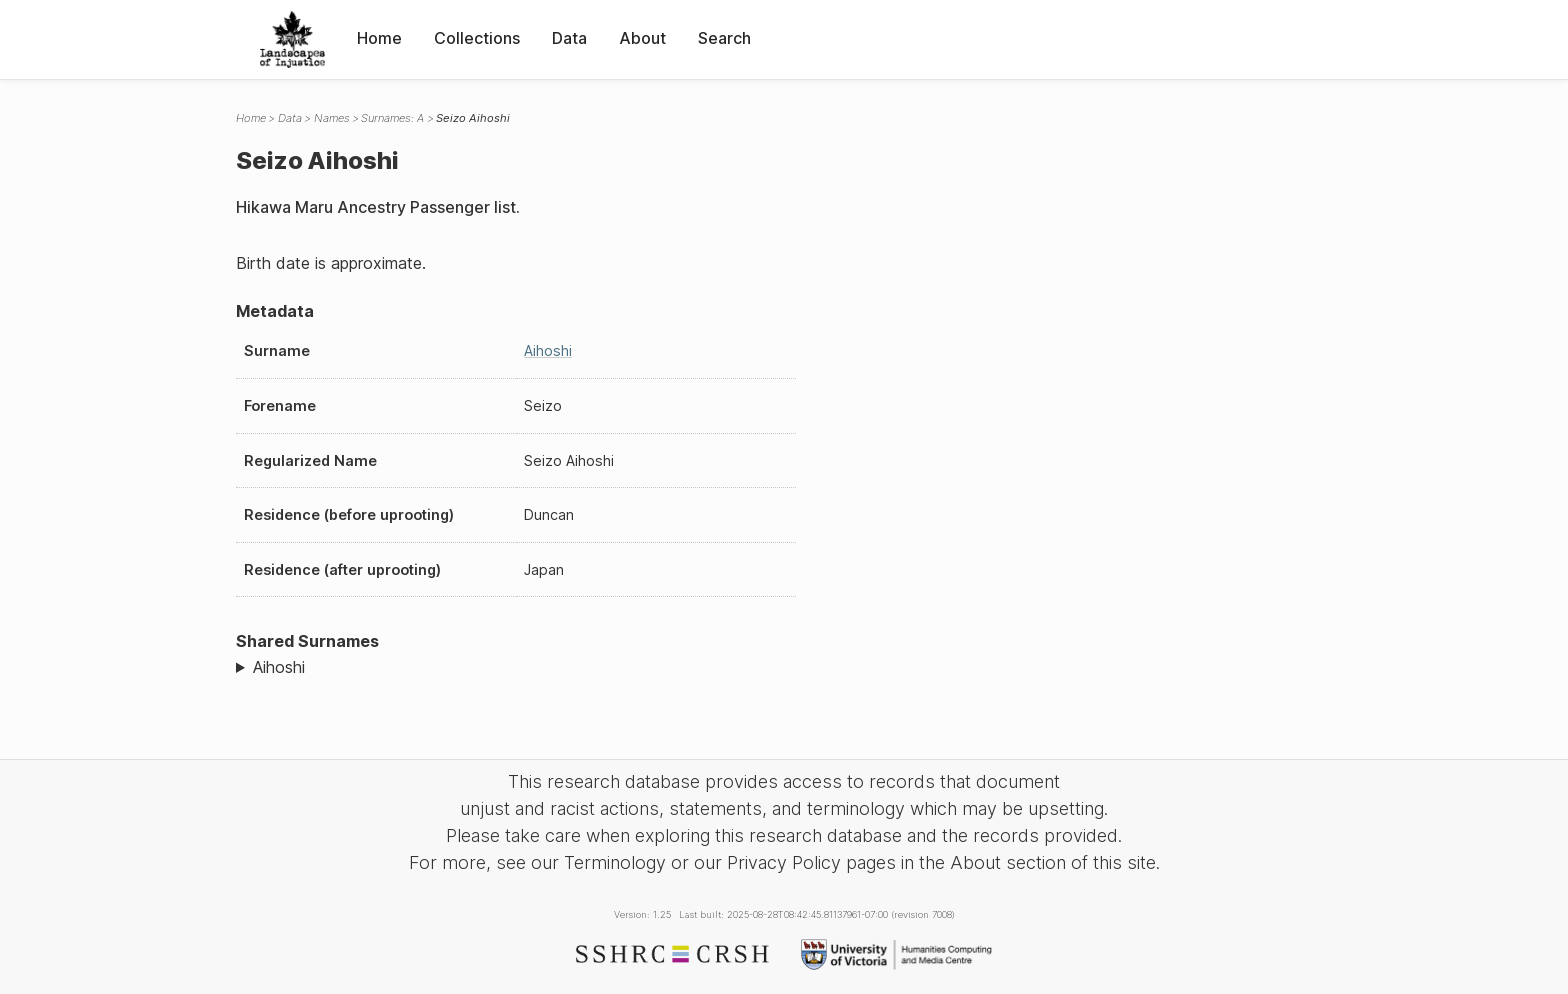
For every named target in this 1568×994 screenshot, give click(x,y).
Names (332, 118)
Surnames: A (392, 118)
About (642, 38)
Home (379, 38)
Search (724, 38)
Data (569, 38)
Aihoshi (548, 350)
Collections (477, 38)
